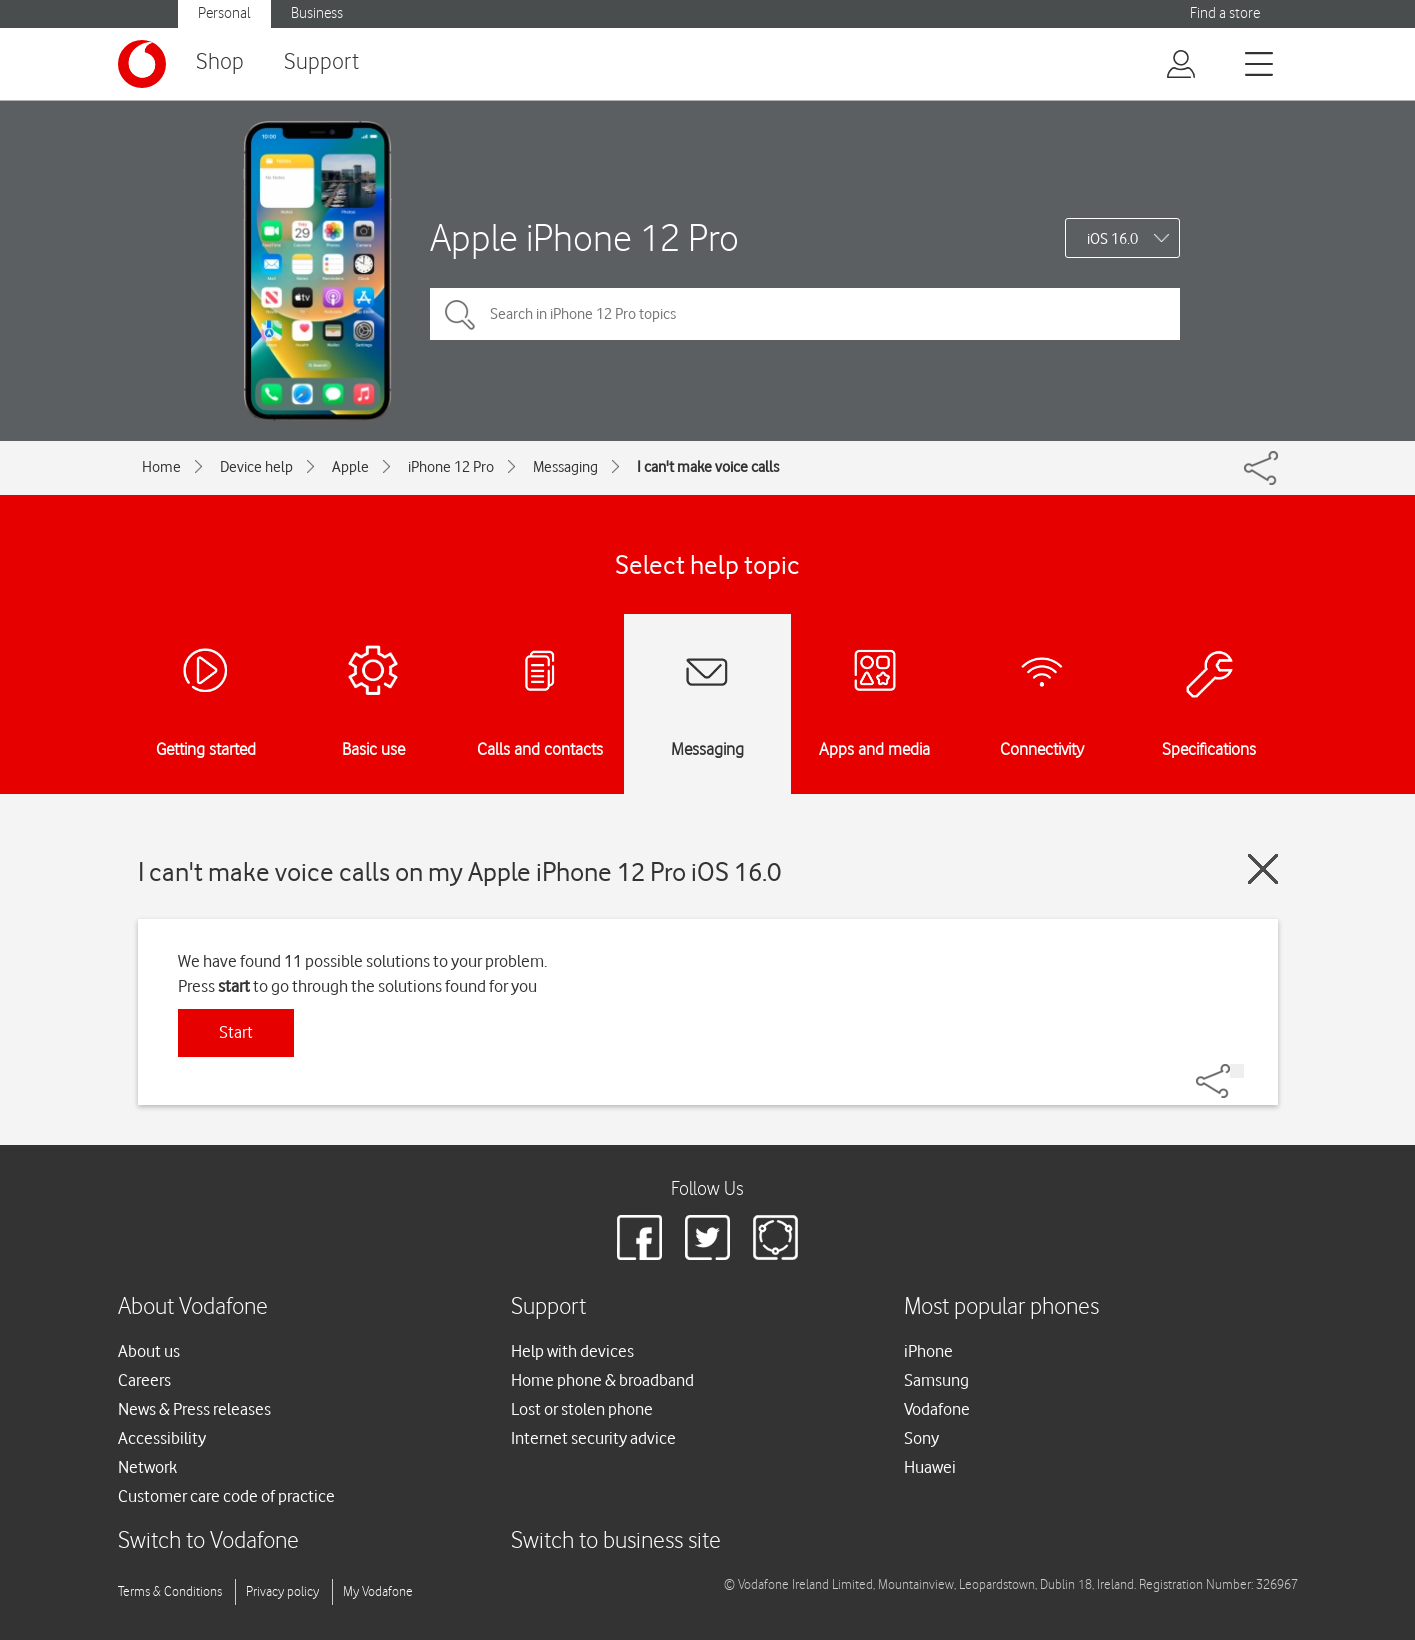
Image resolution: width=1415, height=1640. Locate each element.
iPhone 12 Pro (451, 467)
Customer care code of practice (226, 1496)
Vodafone (937, 1409)
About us (149, 1351)
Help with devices (572, 1351)
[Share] (1237, 1071)
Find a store (1225, 13)
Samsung (936, 1380)
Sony (921, 1438)
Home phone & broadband (602, 1380)
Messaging (565, 467)
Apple (350, 467)
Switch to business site (616, 1541)
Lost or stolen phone (582, 1409)
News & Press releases (194, 1409)
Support (321, 62)
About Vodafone (193, 1307)
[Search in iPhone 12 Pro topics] (805, 314)
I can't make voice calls (708, 467)
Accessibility (162, 1438)
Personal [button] (224, 13)
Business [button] (317, 13)
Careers (144, 1380)
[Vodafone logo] (142, 64)
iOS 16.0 (1112, 239)
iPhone (928, 1351)
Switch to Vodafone (208, 1541)
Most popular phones (1001, 1307)
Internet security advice (593, 1438)
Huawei (930, 1467)
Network (147, 1467)
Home (161, 467)
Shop (220, 62)
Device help (256, 467)
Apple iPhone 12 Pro (584, 237)
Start (236, 1032)
